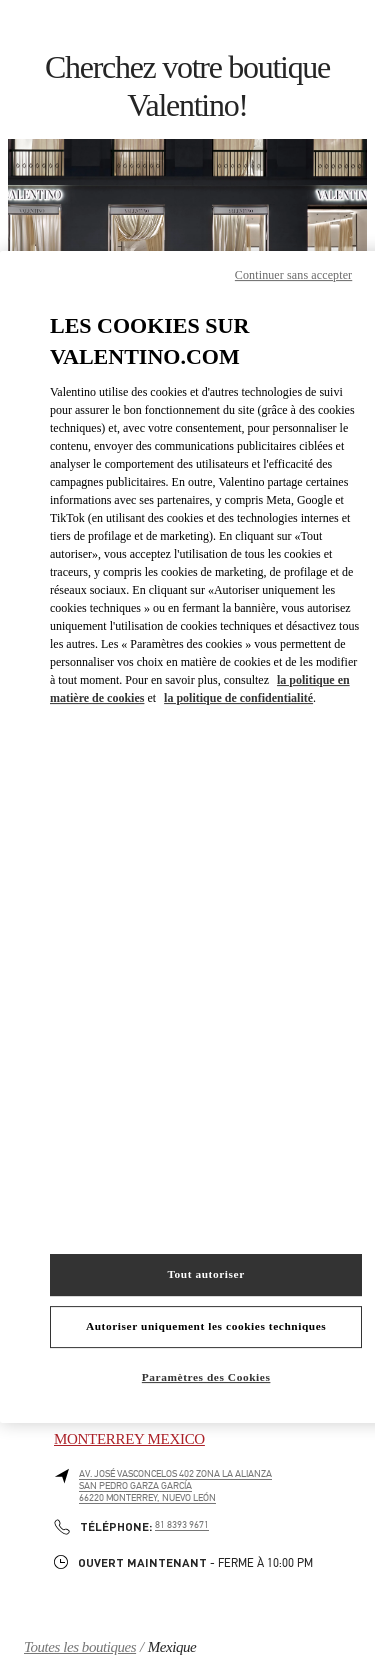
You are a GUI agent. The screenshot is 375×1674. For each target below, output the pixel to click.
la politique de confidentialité (238, 698)
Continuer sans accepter (293, 275)
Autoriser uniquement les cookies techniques (206, 1326)
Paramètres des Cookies (206, 1377)
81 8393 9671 (182, 1525)
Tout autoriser (205, 1274)
